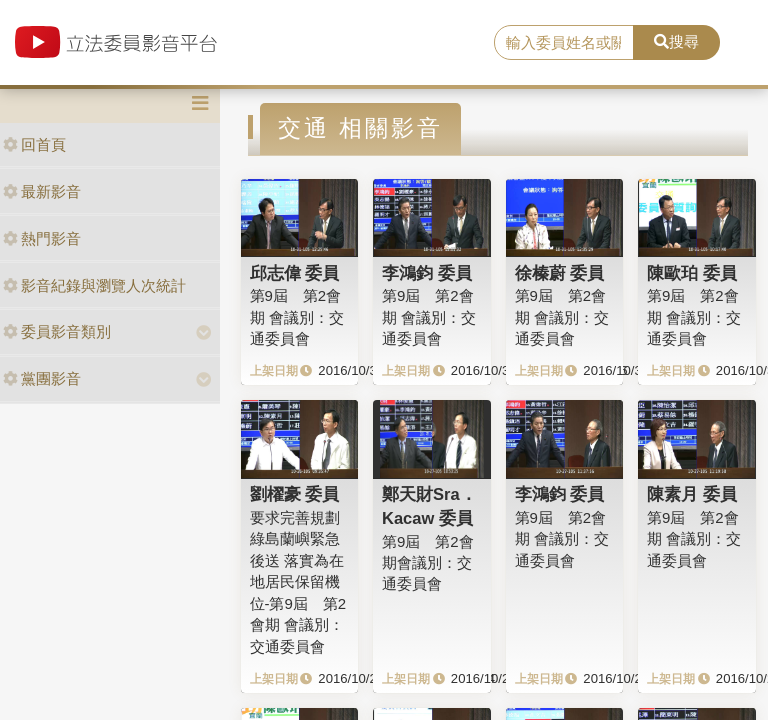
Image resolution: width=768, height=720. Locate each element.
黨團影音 (42, 378)
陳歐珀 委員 (692, 273)
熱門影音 (42, 238)
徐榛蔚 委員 (560, 273)
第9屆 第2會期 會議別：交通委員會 (297, 317)
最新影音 (42, 191)
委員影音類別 (57, 331)
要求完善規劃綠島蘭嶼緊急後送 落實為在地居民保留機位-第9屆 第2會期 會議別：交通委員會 (298, 582)
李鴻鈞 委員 (427, 273)
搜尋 (676, 41)
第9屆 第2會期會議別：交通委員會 (428, 563)
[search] (564, 43)
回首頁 (34, 144)
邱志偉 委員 (295, 273)
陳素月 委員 (692, 494)
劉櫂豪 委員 (295, 494)
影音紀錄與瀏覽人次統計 (94, 285)
